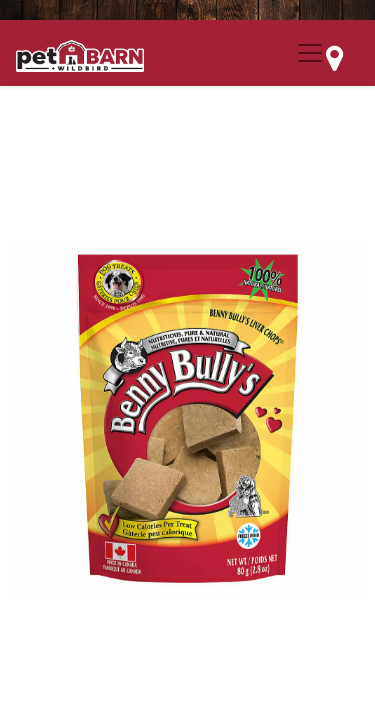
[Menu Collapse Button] (310, 53)
